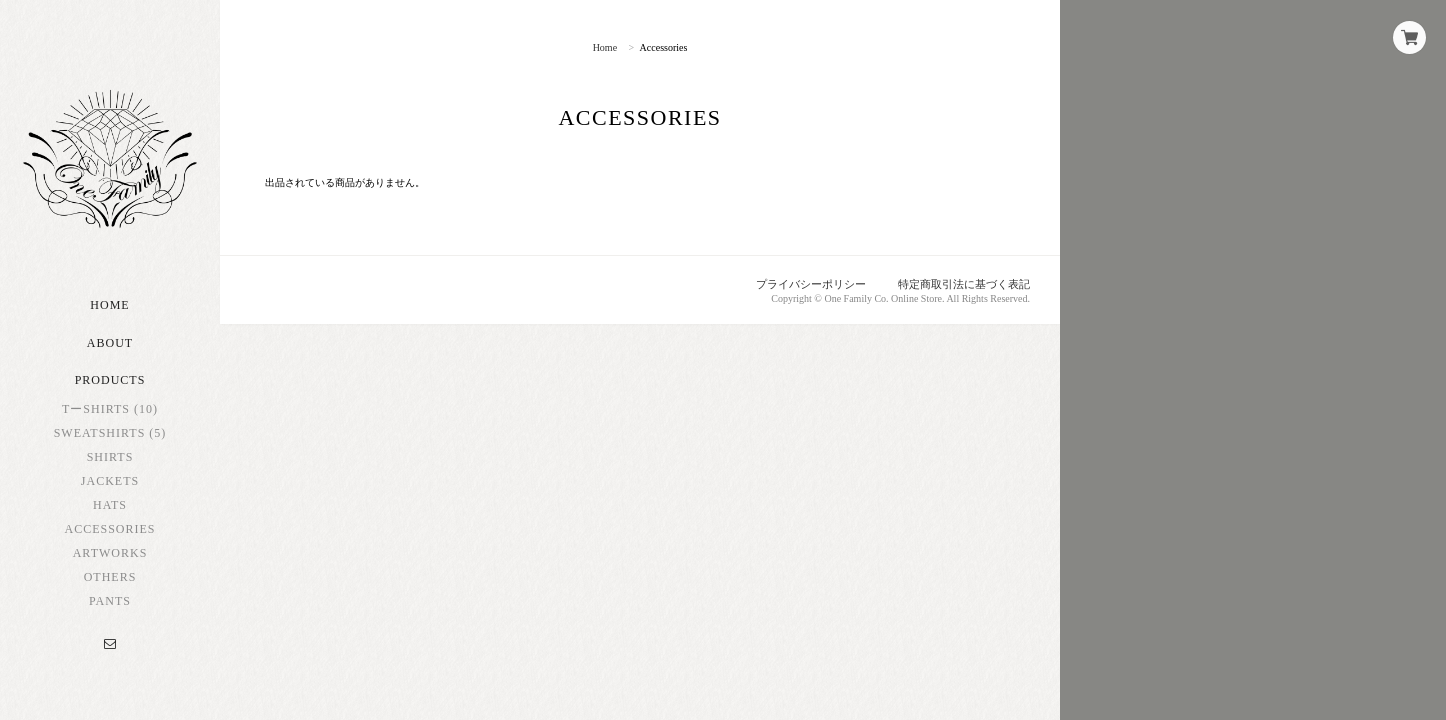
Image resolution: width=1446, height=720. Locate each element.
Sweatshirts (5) (110, 433)
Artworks (110, 553)
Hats (110, 505)
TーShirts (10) (110, 409)
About (110, 343)
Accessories (109, 529)
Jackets (110, 481)
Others (110, 577)
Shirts (110, 457)
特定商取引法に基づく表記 (964, 284)
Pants (110, 601)
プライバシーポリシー (811, 284)
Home (109, 305)
